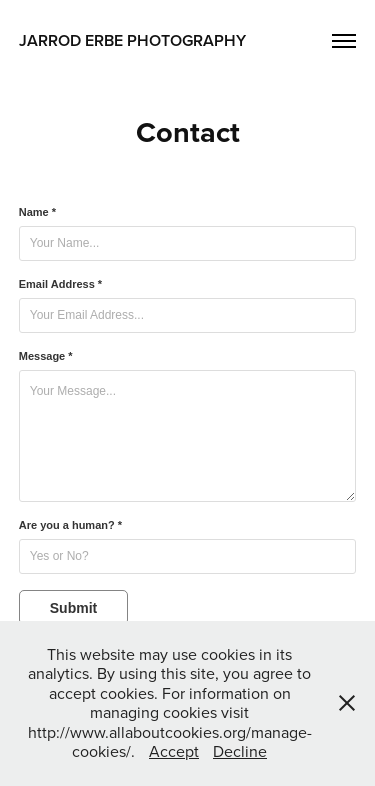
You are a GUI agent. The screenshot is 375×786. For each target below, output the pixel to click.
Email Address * (60, 284)
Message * (46, 356)
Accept (174, 751)
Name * (37, 212)
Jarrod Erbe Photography (132, 40)
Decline (240, 751)
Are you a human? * (70, 525)
